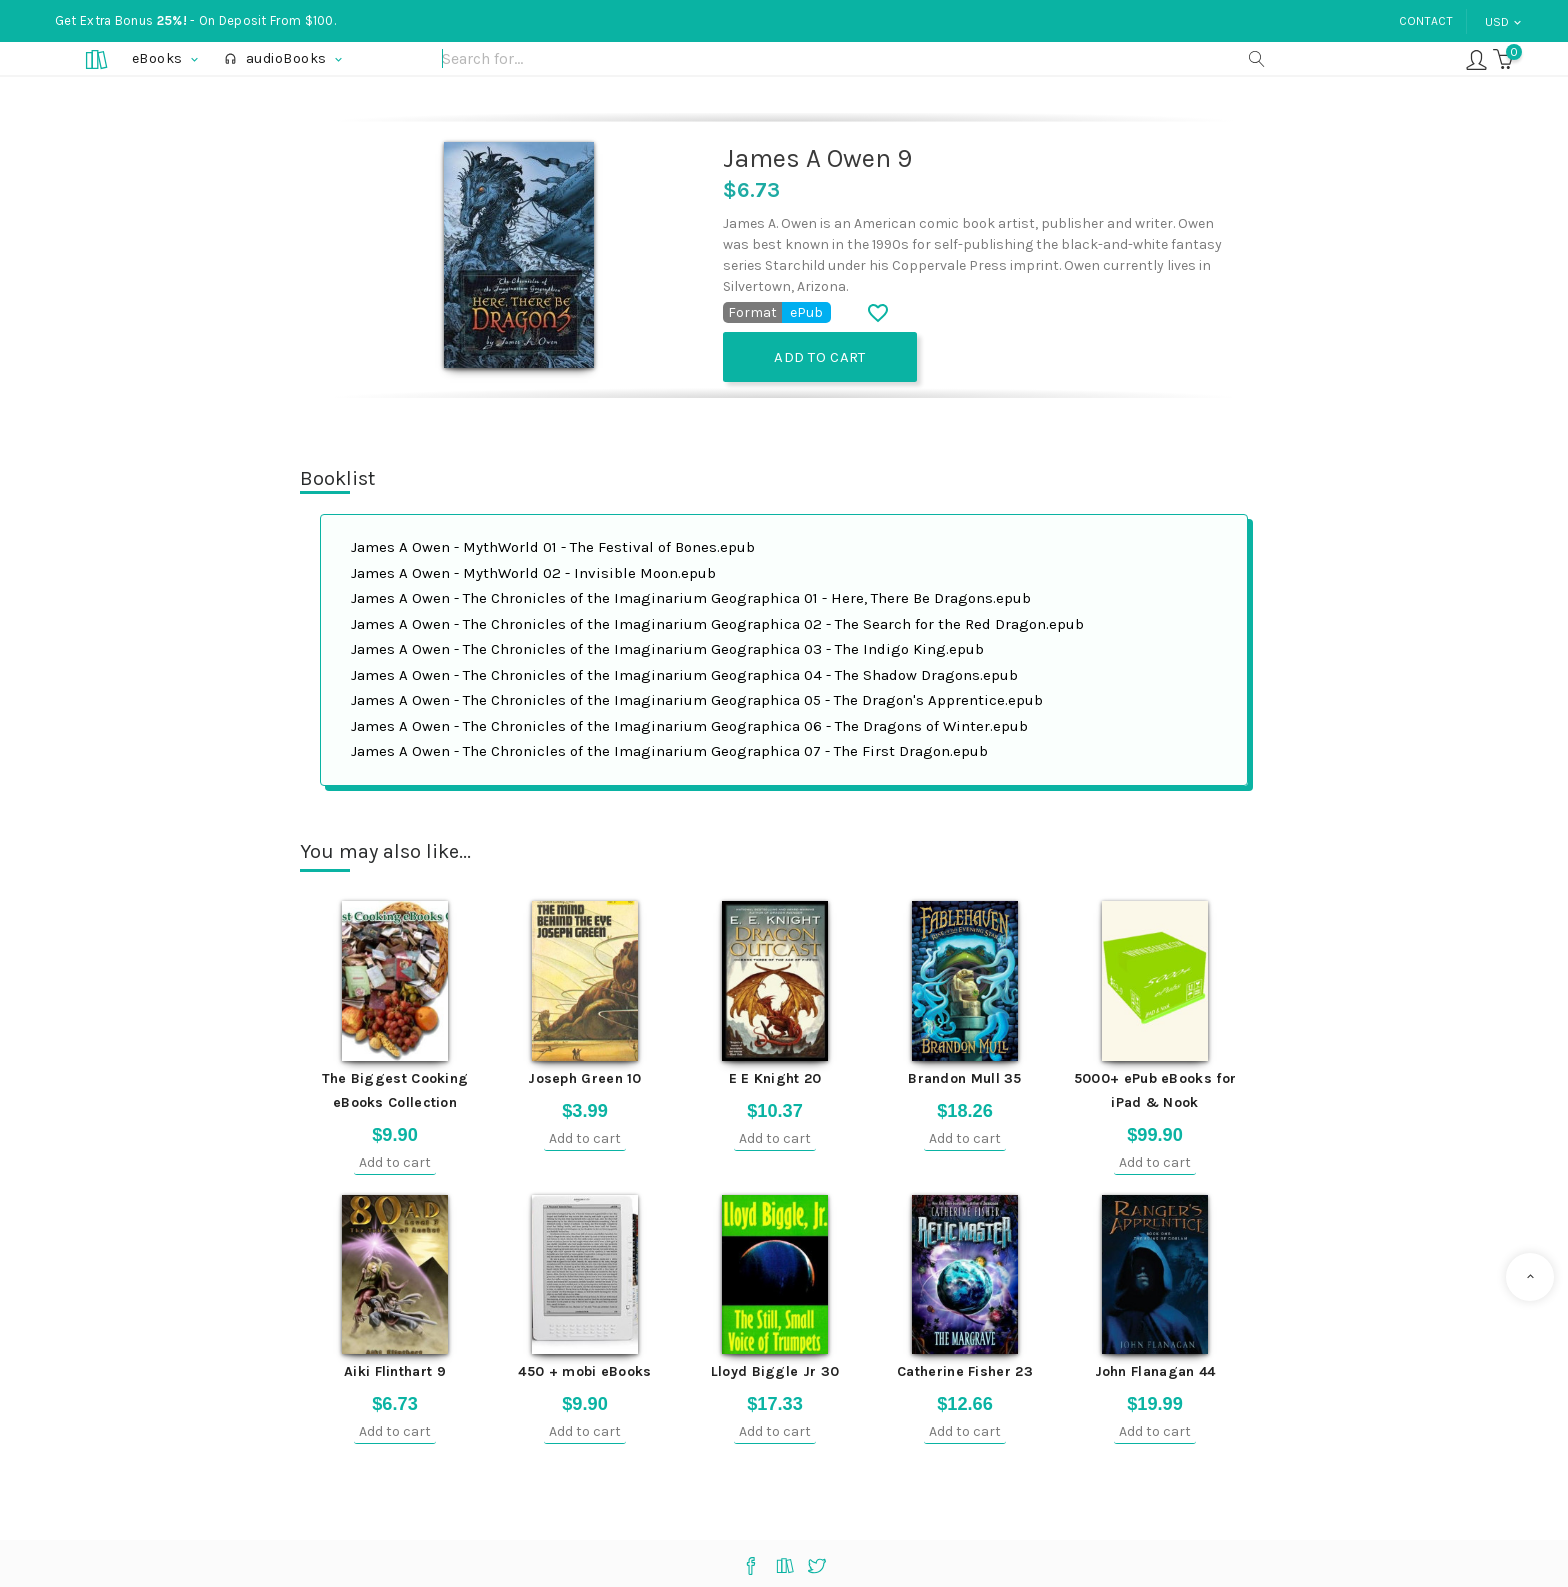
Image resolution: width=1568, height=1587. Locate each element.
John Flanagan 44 (1155, 1371)
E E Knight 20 (775, 1078)
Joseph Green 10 (585, 1078)
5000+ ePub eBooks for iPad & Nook (1155, 1090)
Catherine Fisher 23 (965, 1371)
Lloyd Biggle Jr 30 (775, 1371)
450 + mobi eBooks (584, 1371)
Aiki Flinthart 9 (395, 1371)
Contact (1426, 21)
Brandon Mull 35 (965, 1078)
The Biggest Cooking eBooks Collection (395, 1090)
